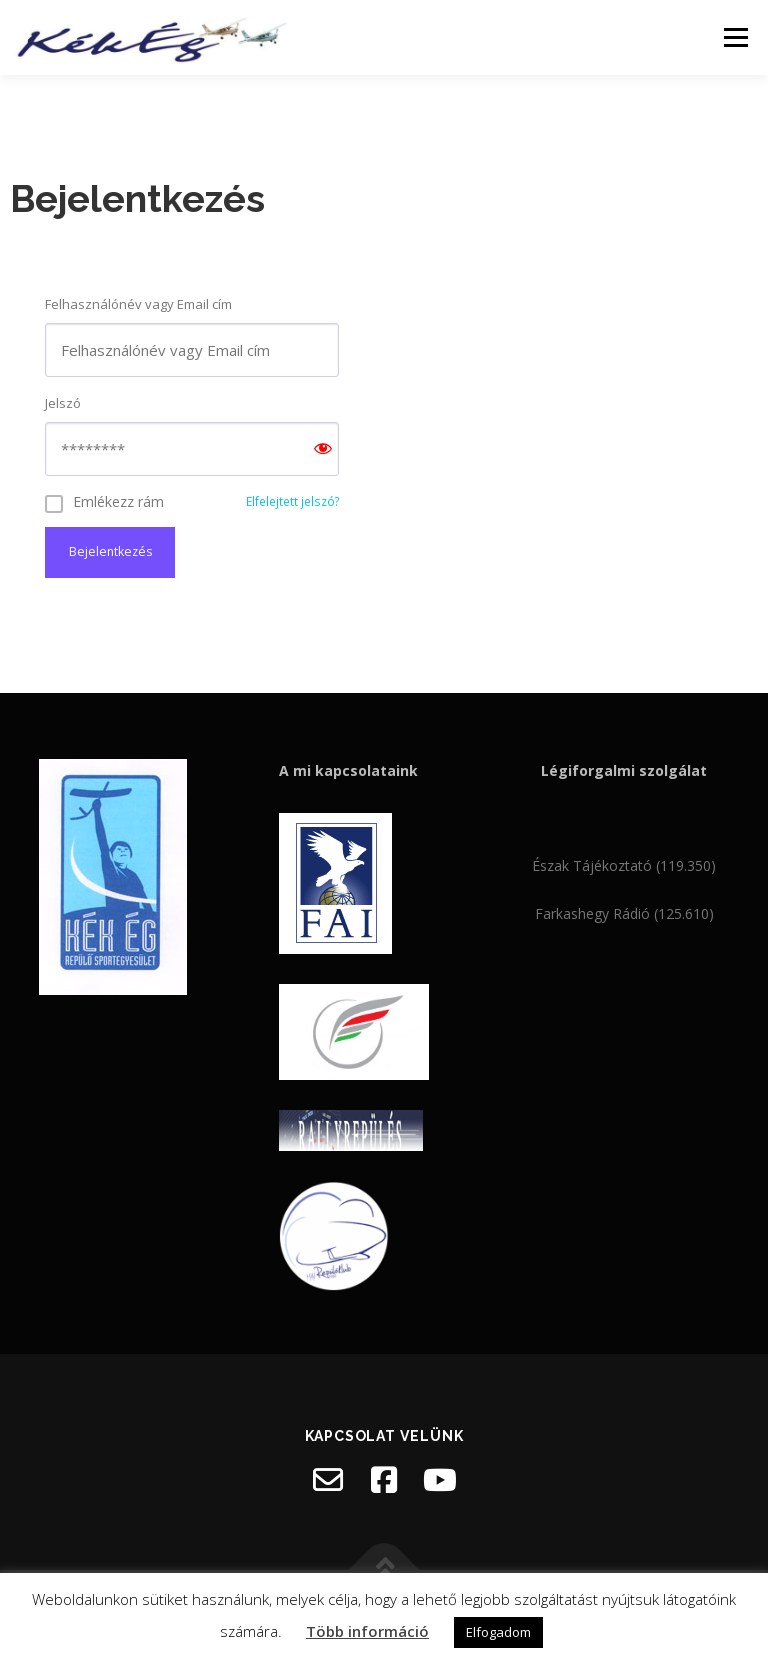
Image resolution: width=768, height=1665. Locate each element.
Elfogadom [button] (498, 1632)
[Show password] (323, 449)
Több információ (367, 1631)
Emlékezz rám (118, 501)
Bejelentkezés (110, 553)
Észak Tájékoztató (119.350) (624, 867)
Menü (735, 37)
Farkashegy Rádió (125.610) (624, 914)
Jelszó (63, 403)
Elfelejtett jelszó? (292, 501)
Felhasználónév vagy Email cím (138, 304)
